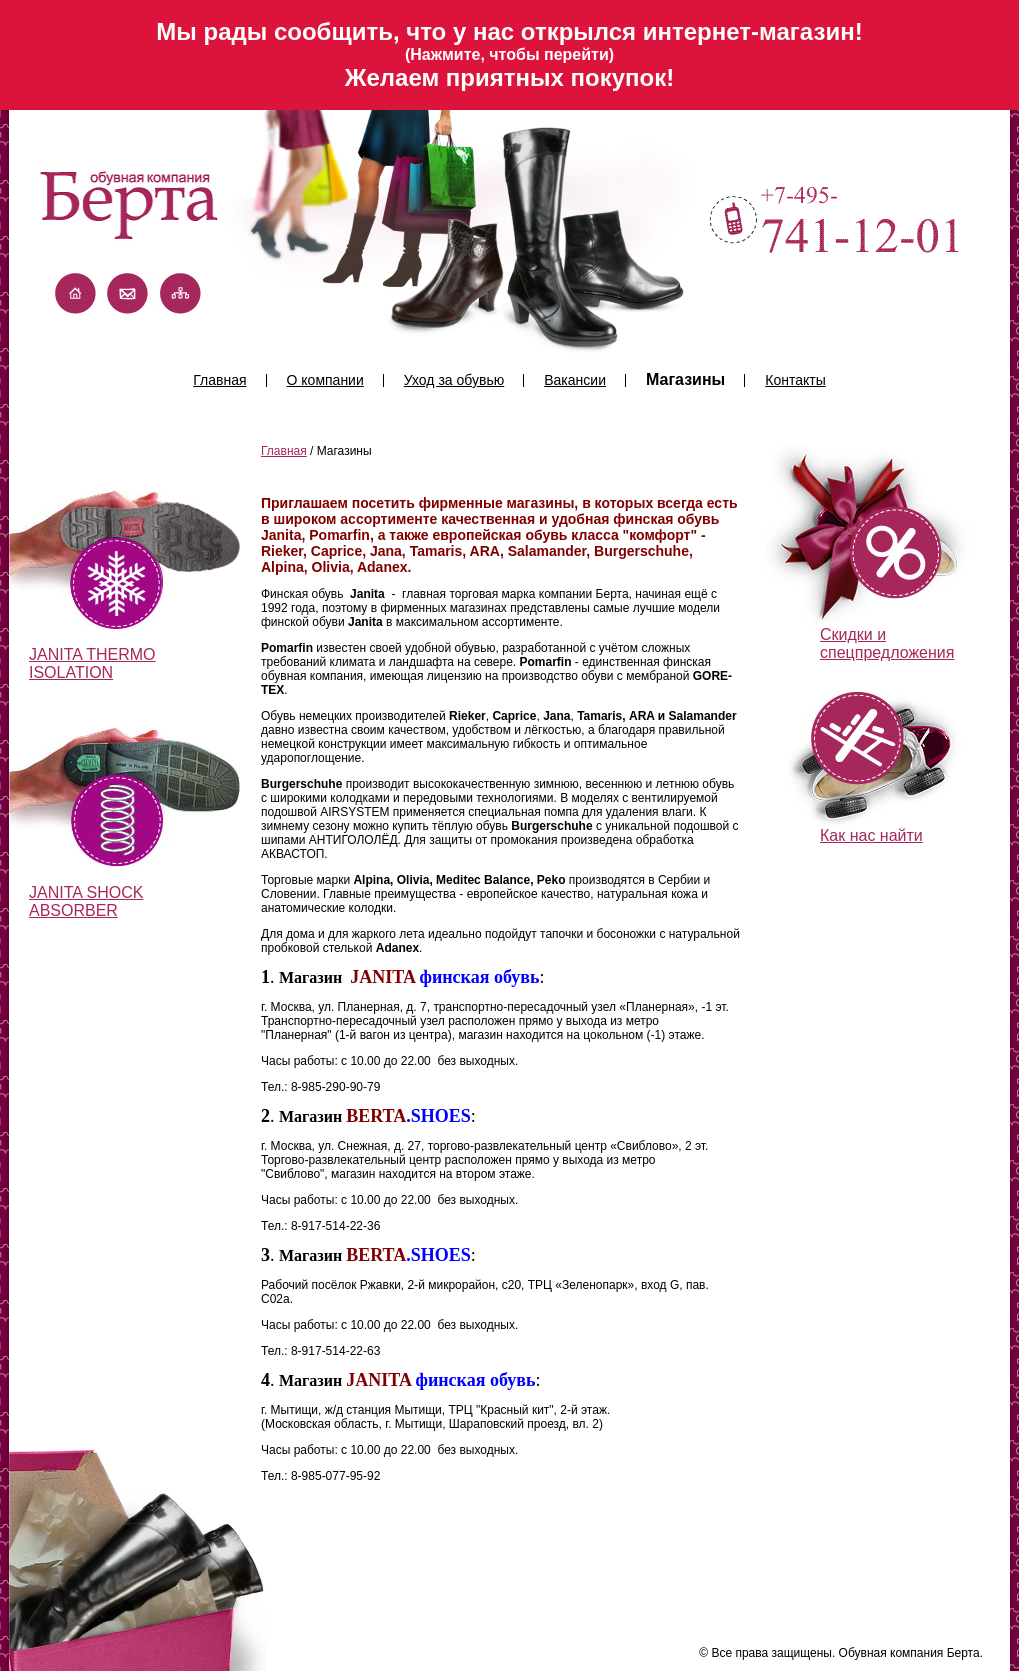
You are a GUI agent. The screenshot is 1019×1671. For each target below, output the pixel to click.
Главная (219, 380)
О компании (325, 380)
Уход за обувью (454, 380)
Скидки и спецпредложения (887, 643)
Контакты (795, 380)
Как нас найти (871, 835)
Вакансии (575, 380)
